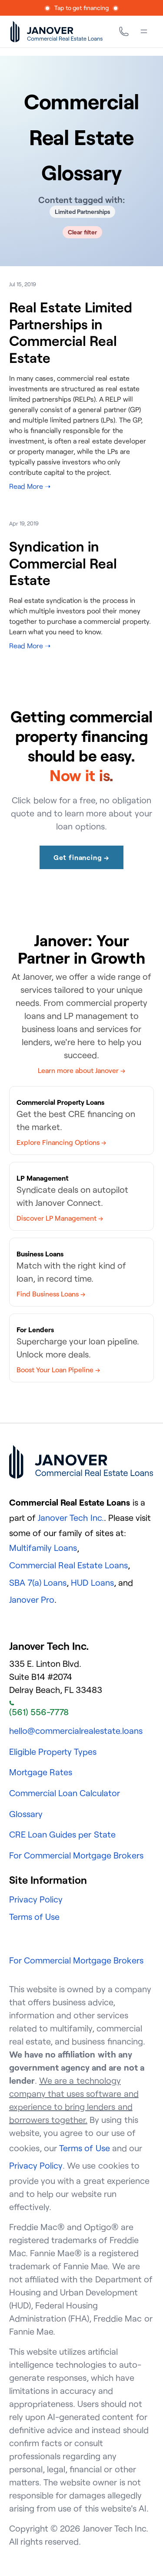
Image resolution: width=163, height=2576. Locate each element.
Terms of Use (34, 1917)
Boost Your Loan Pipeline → (58, 1369)
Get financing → (81, 857)
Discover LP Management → (60, 1218)
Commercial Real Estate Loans (68, 1565)
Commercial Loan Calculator (64, 1793)
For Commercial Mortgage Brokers (76, 1855)
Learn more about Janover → (82, 1070)
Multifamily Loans (43, 1548)
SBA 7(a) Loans (38, 1582)
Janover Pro (31, 1599)
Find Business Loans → (51, 1294)
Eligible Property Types (52, 1751)
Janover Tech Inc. (70, 1517)
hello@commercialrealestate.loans (76, 1731)
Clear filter (82, 232)
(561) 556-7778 (39, 1709)
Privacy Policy (36, 1899)
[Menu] (144, 31)
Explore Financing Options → (61, 1142)
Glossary (26, 1814)
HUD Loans (92, 1582)
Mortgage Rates (40, 1772)
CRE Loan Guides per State (62, 1834)
